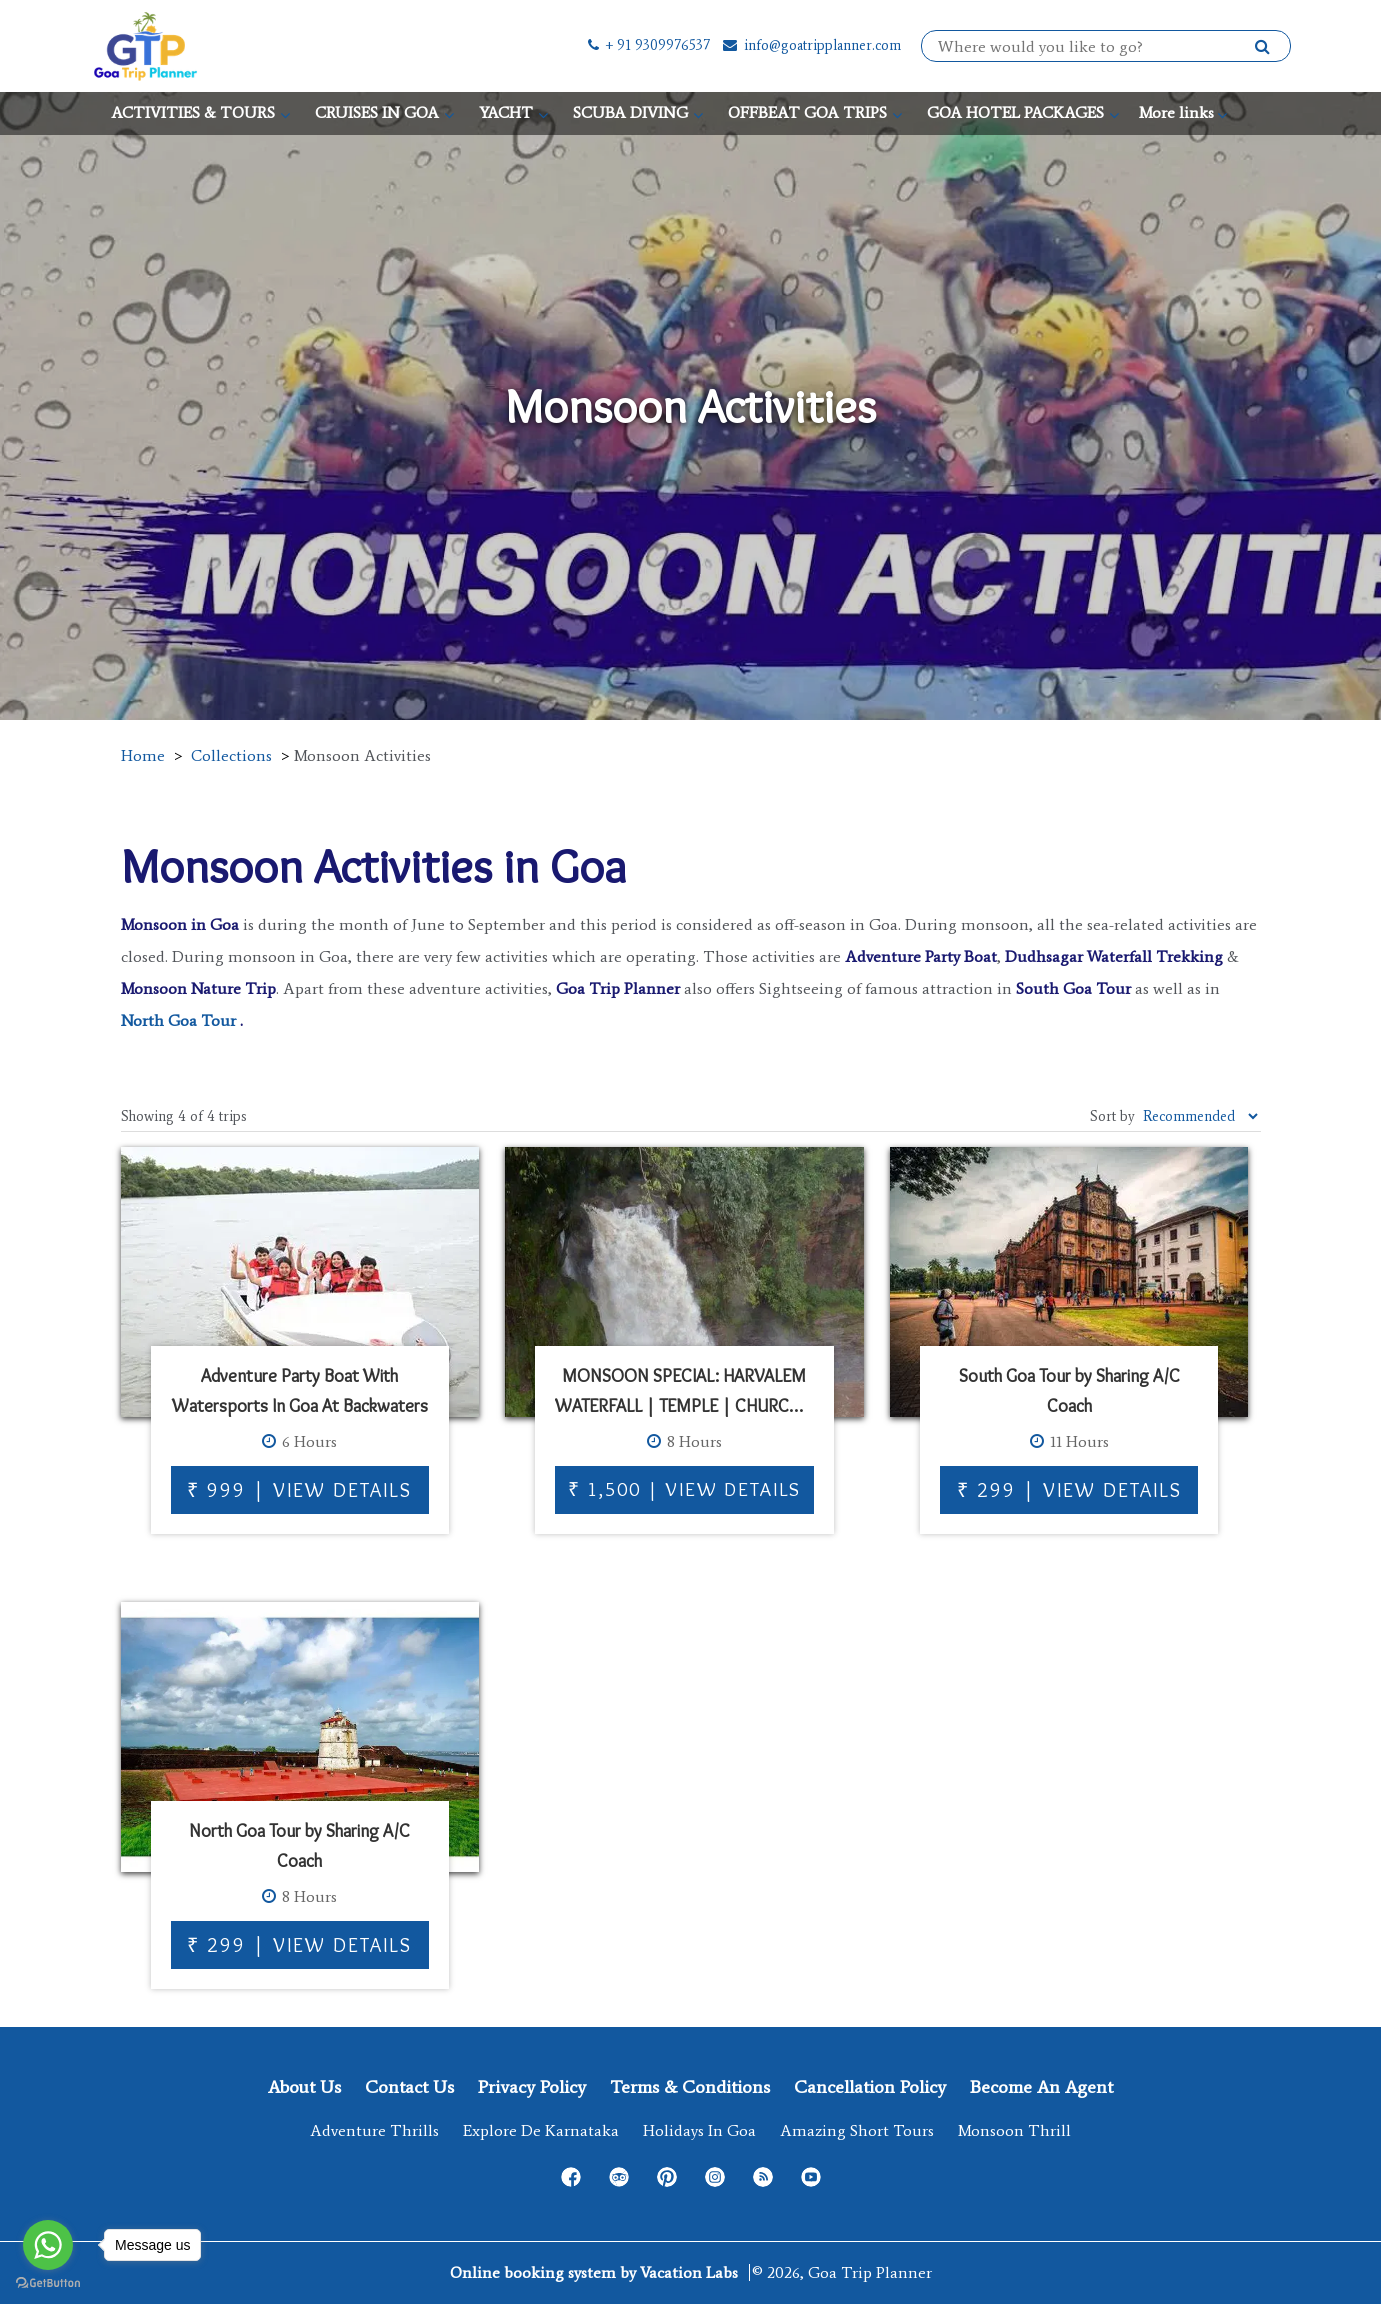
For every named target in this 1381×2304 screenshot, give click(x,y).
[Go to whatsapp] (48, 2245)
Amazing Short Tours (857, 2130)
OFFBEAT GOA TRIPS (807, 112)
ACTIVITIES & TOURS (193, 112)
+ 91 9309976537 (647, 45)
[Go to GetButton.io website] (48, 2283)
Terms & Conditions (690, 2087)
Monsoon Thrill (1014, 2130)
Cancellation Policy (870, 2087)
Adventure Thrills (374, 2130)
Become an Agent (1041, 2087)
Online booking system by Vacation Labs (596, 2272)
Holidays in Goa (699, 2130)
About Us (304, 2087)
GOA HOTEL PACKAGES (1015, 112)
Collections (231, 755)
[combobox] (1096, 47)
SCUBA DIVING (630, 112)
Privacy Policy (532, 2087)
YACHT (506, 112)
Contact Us (409, 2087)
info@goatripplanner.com (810, 45)
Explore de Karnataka (541, 2130)
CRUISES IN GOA (377, 112)
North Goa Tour (178, 1020)
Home (143, 755)
